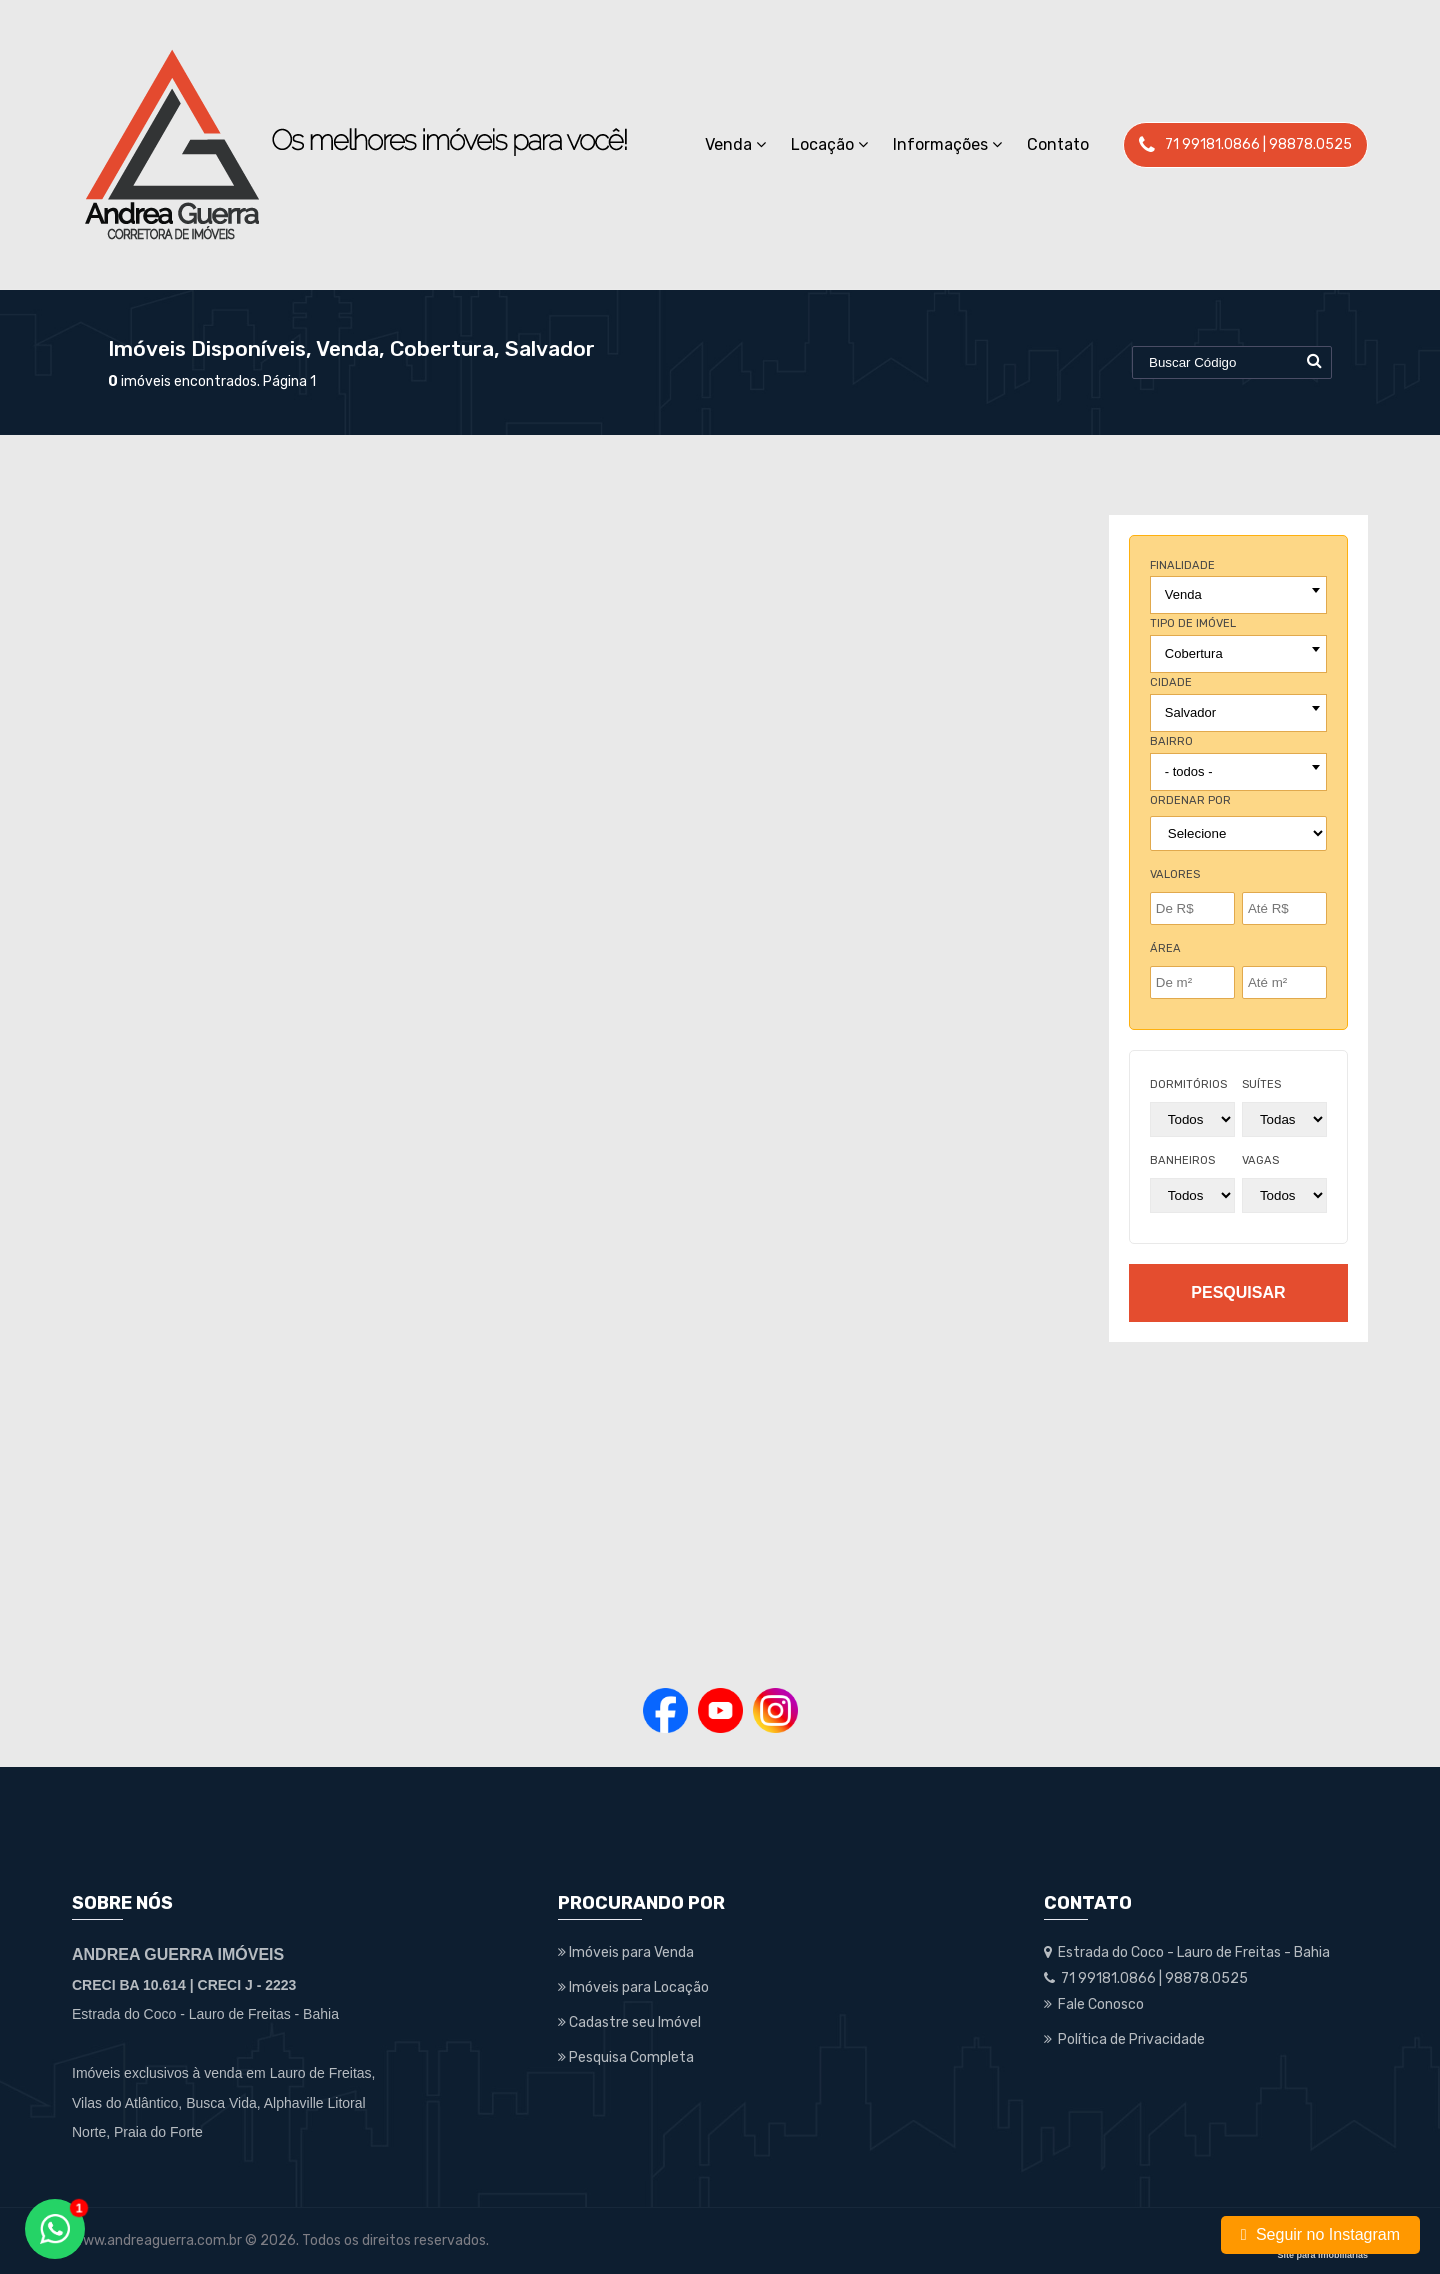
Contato (1058, 144)
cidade (1171, 682)
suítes (1261, 1084)
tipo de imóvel (1193, 623)
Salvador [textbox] (1190, 712)
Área (1165, 948)
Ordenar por (1190, 800)
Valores (1175, 874)
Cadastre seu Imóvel (629, 2022)
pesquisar (1238, 1292)
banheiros (1182, 1160)
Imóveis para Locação (633, 1987)
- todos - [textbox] (1189, 771)
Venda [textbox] (1183, 594)
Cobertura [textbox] (1194, 653)
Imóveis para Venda (626, 1952)
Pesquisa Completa (626, 2057)
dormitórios (1188, 1084)
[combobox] (1238, 595)
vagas (1260, 1160)
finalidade (1182, 565)
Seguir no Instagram (1320, 2234)
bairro (1171, 741)
